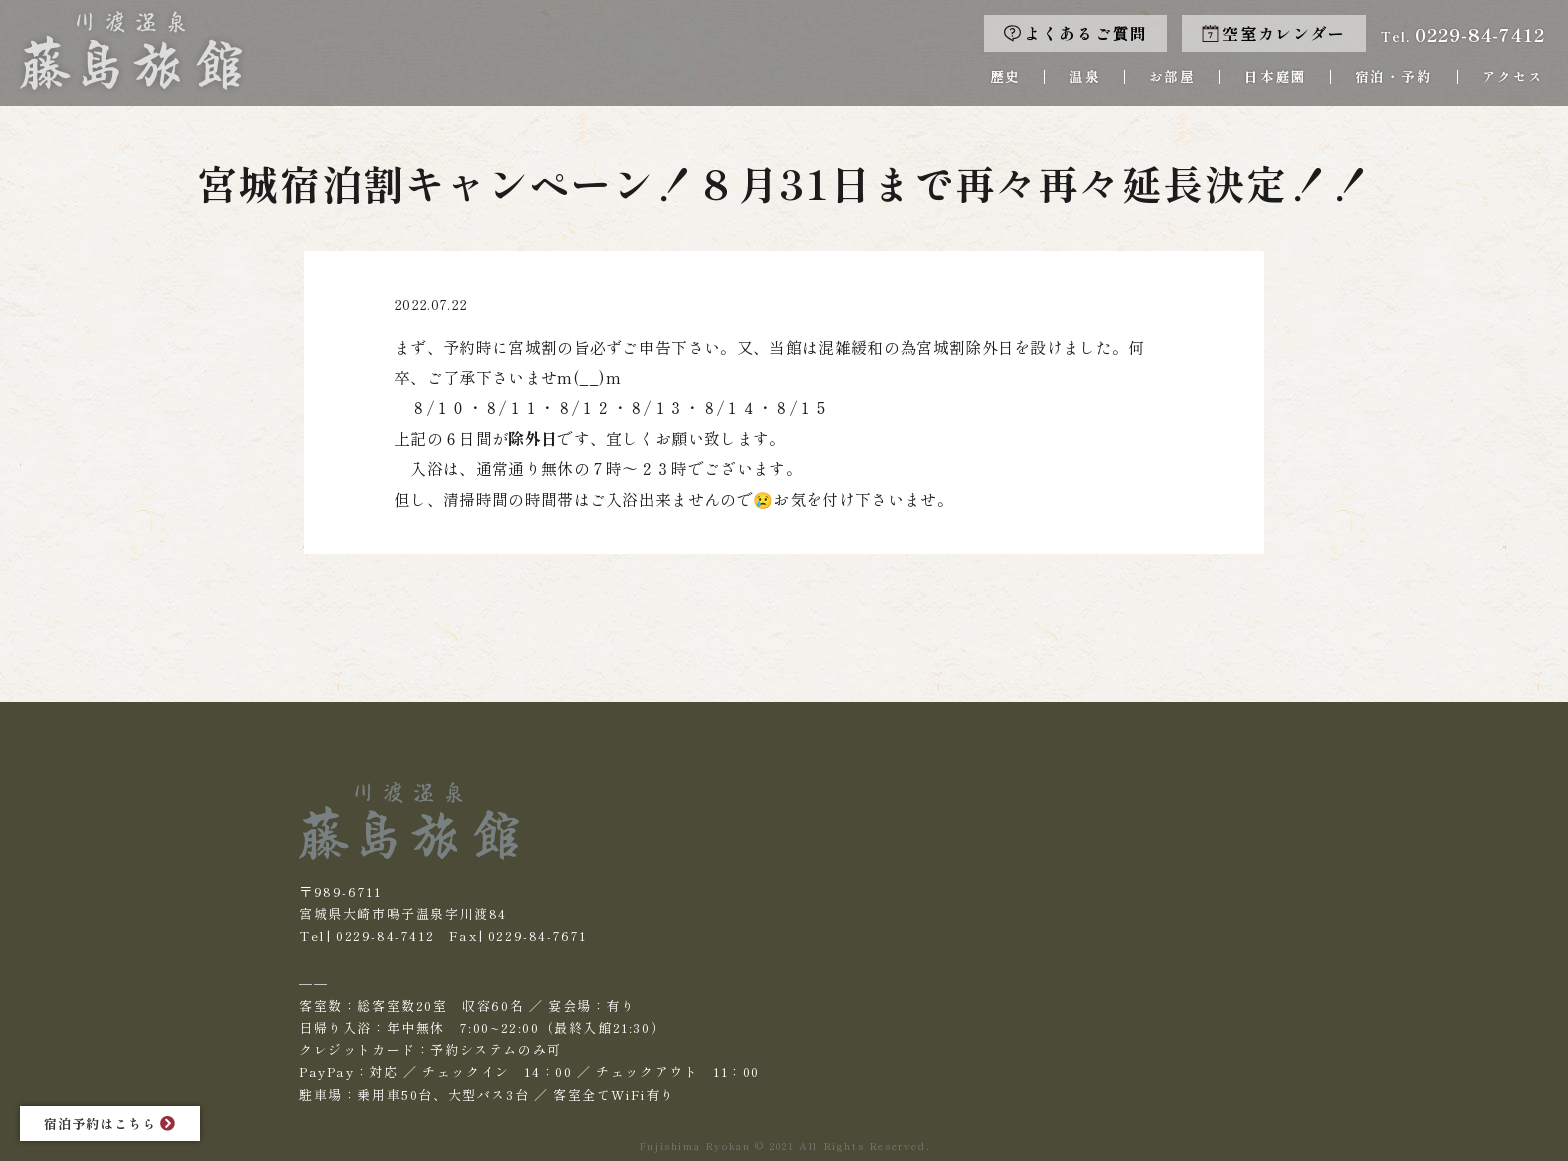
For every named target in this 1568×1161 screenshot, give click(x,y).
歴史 (1005, 76)
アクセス (1513, 76)
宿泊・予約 (1394, 76)
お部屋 (1172, 76)
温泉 (1084, 76)
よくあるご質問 (1075, 33)
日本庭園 (1274, 76)
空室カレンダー (1273, 33)
